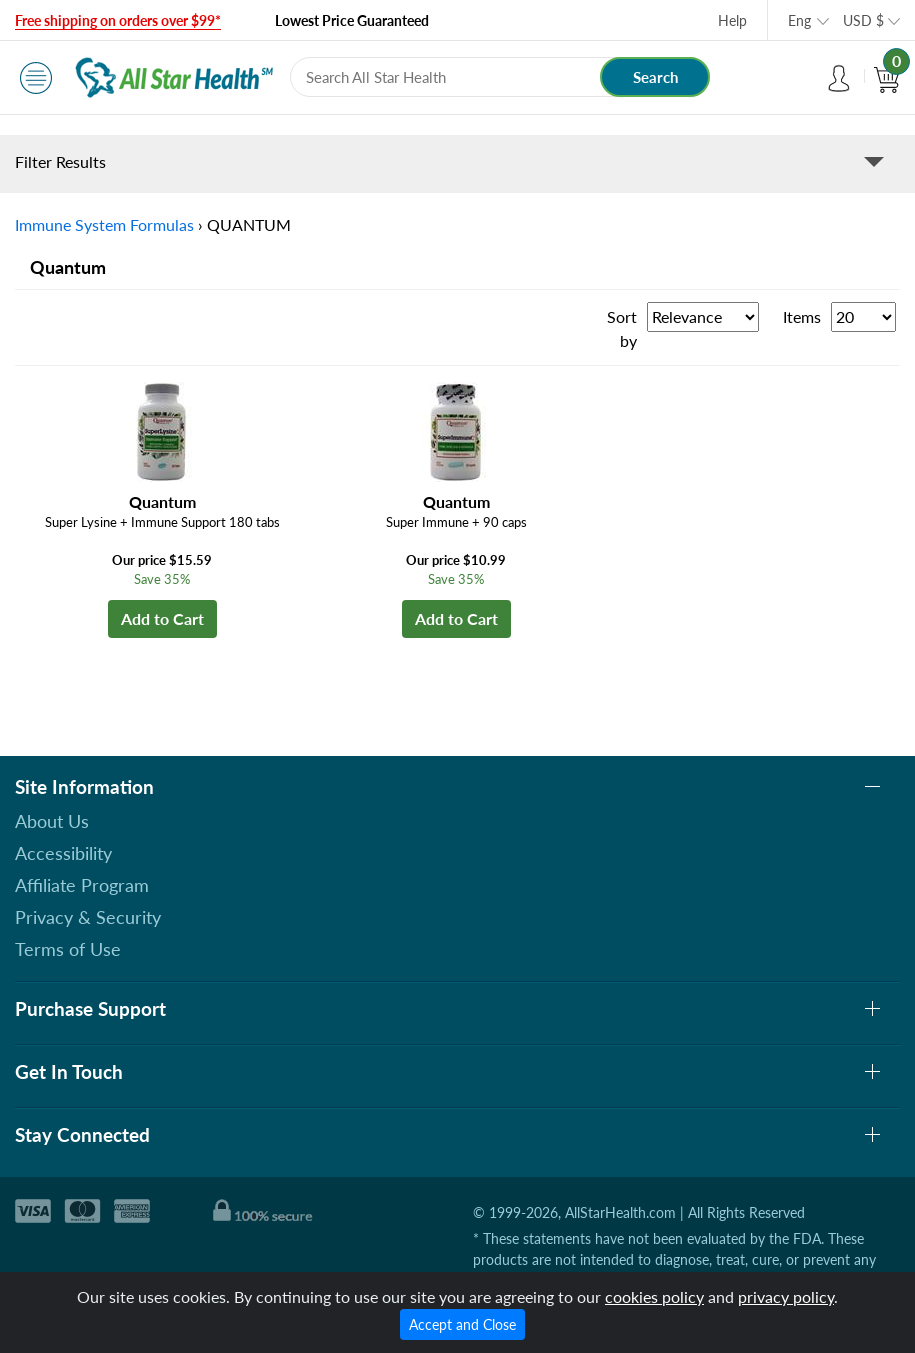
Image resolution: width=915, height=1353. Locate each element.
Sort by (622, 328)
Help (732, 20)
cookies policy (654, 1296)
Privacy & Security (88, 917)
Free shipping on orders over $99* (118, 20)
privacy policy (786, 1296)
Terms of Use (68, 949)
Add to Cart (162, 618)
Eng (799, 20)
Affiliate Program (82, 885)
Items (802, 316)
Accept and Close (462, 1324)
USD (863, 20)
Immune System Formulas (104, 224)
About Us (52, 821)
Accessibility (63, 853)
